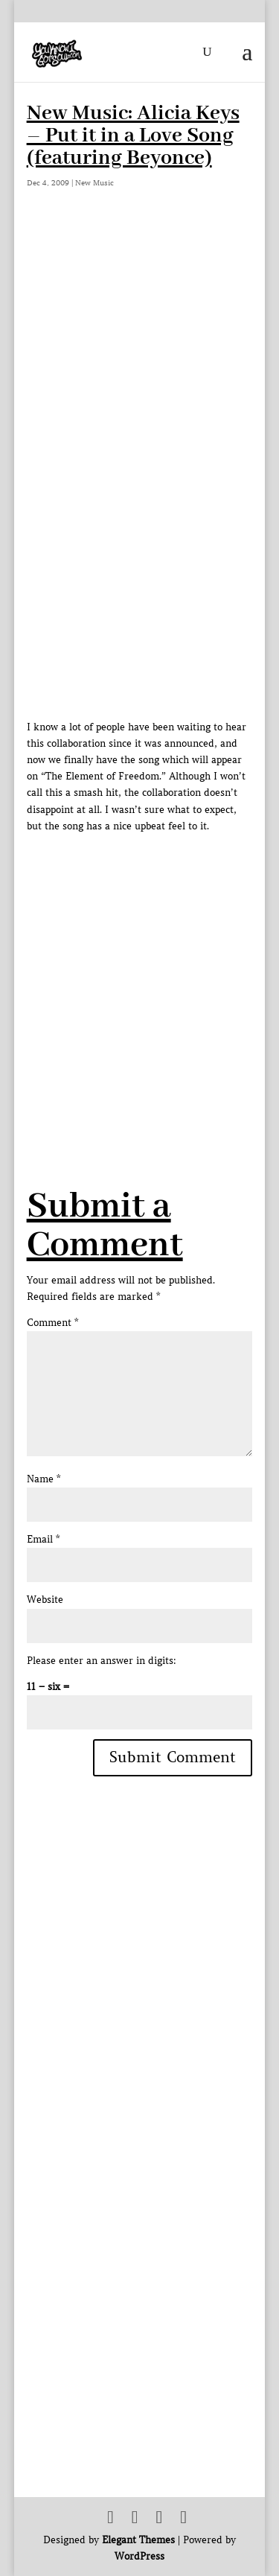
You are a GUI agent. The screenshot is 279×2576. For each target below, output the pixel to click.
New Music (94, 183)
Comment (52, 1322)
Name (43, 1479)
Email (43, 1539)
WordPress (139, 2556)
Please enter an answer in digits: (101, 1660)
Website (45, 1599)
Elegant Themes (138, 2540)
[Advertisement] (139, 974)
